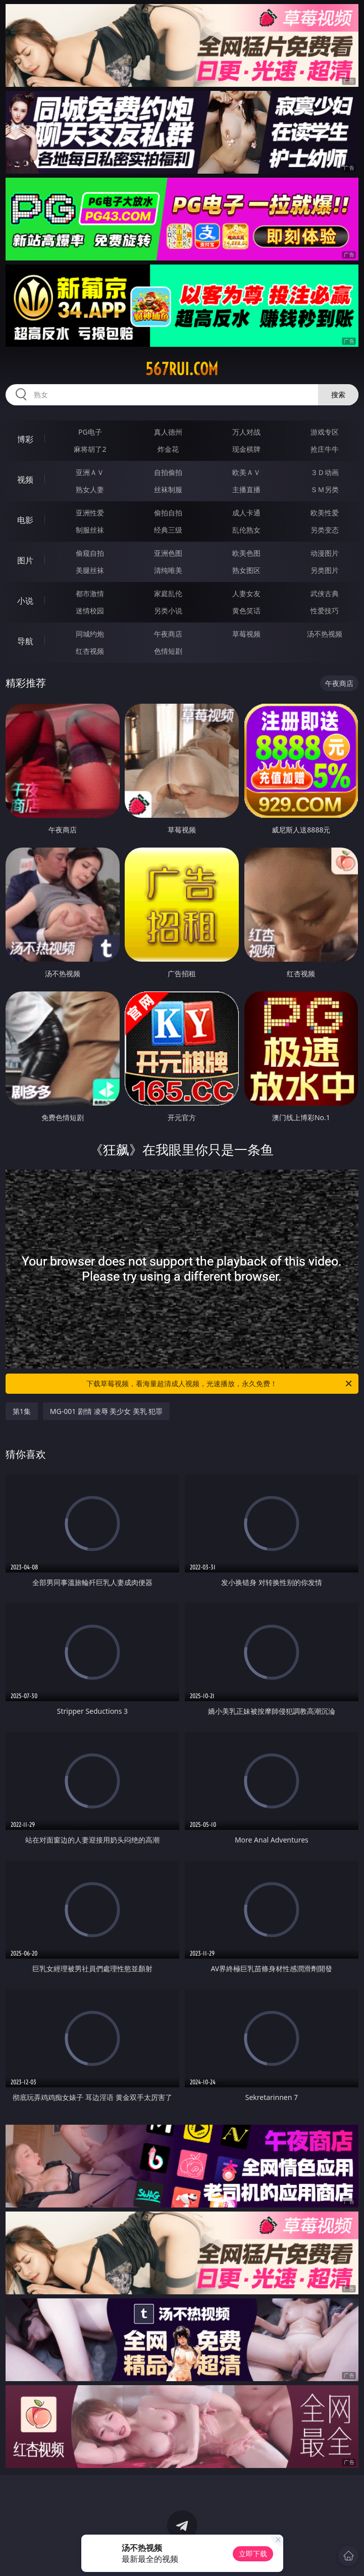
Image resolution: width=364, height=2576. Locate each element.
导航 (25, 641)
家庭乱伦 (168, 593)
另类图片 (324, 570)
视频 (25, 479)
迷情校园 (90, 610)
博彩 (25, 439)
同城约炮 (90, 634)
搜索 (338, 394)
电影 (25, 519)
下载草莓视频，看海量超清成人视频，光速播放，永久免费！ (219, 1384)
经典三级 (168, 530)
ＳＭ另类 (324, 489)
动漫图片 (324, 553)
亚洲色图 (168, 553)
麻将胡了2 (90, 449)
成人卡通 (246, 512)
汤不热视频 (324, 634)
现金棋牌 (246, 449)
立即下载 (253, 2553)
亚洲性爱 (90, 512)
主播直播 (246, 489)
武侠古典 (324, 593)
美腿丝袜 (90, 570)
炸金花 (168, 449)
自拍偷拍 (168, 472)
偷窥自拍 (90, 553)
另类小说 (168, 610)
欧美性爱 (324, 512)
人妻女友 (246, 593)
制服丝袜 (90, 530)
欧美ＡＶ (246, 472)
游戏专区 (324, 432)
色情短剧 (168, 651)
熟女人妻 (90, 489)
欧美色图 (246, 553)
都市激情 (90, 593)
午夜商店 (168, 634)
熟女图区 (246, 570)
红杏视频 (90, 651)
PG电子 (90, 432)
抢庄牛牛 (324, 449)
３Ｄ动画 (324, 472)
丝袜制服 (168, 489)
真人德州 (168, 432)
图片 (25, 560)
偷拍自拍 (168, 512)
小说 (25, 600)
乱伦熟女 (246, 530)
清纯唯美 (168, 570)
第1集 (22, 1411)
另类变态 (324, 530)
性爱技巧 (324, 610)
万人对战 (246, 432)
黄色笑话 (246, 610)
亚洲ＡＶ (90, 472)
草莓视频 (246, 634)
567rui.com (181, 369)
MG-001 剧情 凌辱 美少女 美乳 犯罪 (106, 1411)
